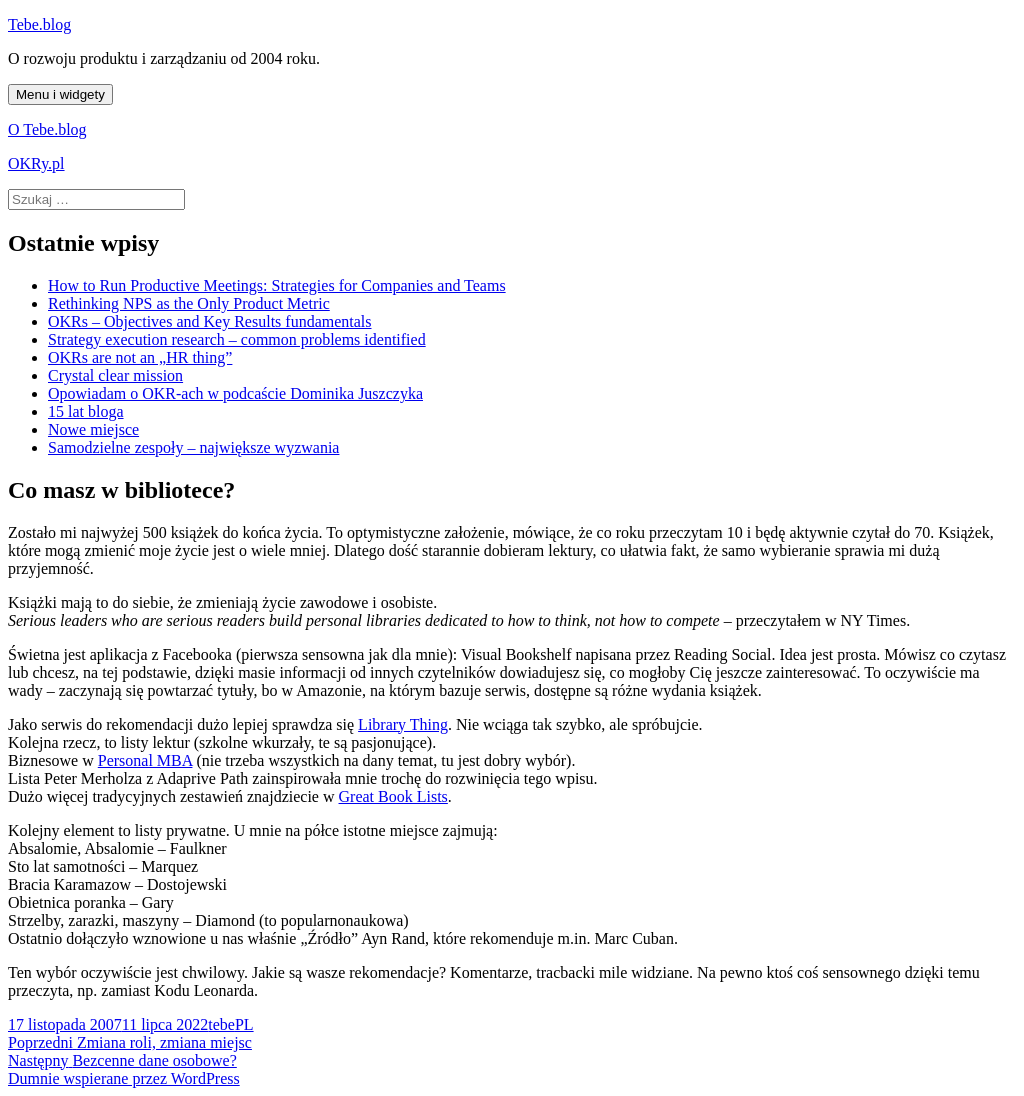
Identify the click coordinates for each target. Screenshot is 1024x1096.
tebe (221, 1024)
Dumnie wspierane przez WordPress (124, 1078)
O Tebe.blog (47, 129)
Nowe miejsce (93, 429)
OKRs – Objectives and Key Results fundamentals (210, 321)
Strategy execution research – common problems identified (237, 339)
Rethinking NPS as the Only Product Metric (189, 303)
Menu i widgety (60, 94)
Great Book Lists (393, 796)
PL (244, 1024)
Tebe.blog (39, 24)
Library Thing (403, 724)
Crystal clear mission (115, 375)
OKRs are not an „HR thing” (140, 357)
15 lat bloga (86, 411)
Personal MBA (145, 760)
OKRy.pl (36, 163)
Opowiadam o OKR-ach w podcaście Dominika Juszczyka (235, 393)
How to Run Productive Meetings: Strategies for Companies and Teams (277, 285)
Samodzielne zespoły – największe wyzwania (193, 447)
